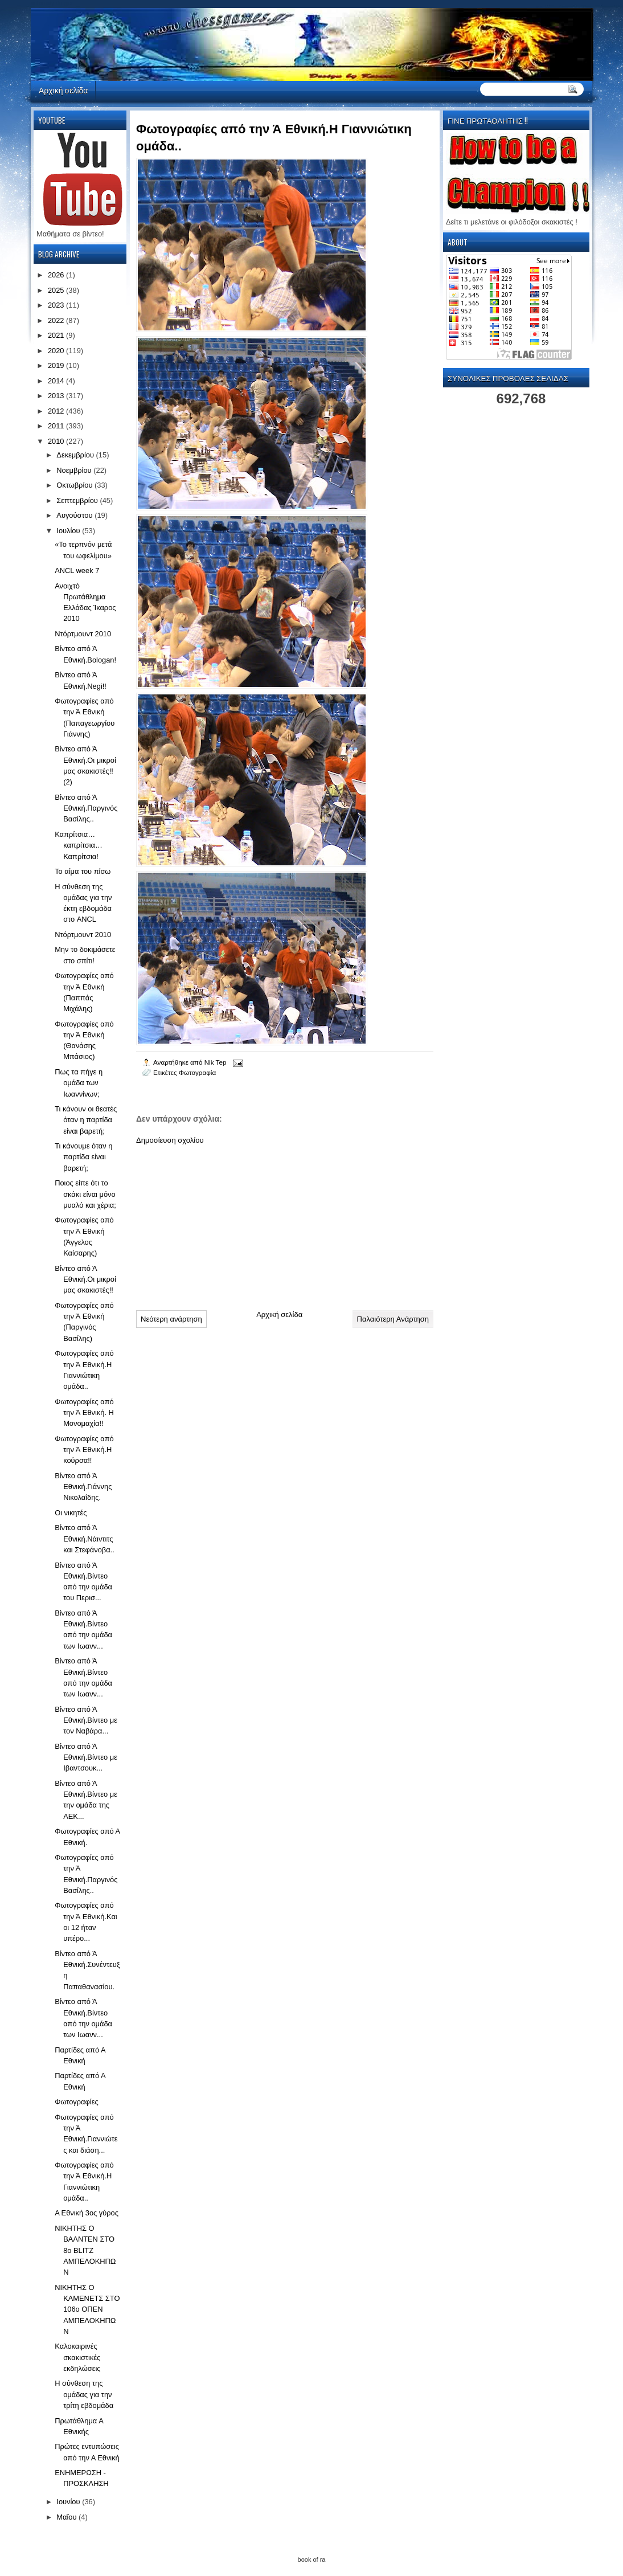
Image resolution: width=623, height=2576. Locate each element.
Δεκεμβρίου (76, 455)
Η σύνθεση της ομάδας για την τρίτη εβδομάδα (84, 2394)
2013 (57, 395)
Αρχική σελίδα (63, 90)
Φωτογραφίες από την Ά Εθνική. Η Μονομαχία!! (84, 1412)
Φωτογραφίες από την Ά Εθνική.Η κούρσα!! (84, 1449)
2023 (57, 305)
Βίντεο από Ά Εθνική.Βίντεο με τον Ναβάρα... (86, 1720)
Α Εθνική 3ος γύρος (86, 2213)
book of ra (312, 2559)
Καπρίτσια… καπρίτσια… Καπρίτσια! (79, 845)
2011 (57, 426)
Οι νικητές (71, 1512)
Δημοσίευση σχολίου (170, 1140)
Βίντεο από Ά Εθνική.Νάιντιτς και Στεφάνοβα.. (84, 1538)
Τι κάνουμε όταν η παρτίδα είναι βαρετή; (83, 1157)
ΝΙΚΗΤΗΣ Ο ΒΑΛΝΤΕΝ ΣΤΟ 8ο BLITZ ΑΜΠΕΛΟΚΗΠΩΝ (85, 2250)
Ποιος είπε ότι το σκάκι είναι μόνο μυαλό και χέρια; (85, 1194)
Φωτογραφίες (76, 2101)
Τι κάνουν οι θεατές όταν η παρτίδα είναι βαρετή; (86, 1120)
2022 (57, 320)
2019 (57, 365)
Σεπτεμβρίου (78, 500)
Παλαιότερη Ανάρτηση (393, 1319)
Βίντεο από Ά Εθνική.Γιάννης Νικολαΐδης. (83, 1486)
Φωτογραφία (197, 1072)
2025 (57, 290)
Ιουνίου (69, 2501)
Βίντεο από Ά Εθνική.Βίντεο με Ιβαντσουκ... (86, 1757)
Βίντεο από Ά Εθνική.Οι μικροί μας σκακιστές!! (85, 1279)
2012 (57, 411)
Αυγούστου (75, 515)
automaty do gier (52, 3)
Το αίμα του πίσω (82, 871)
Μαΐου (67, 2517)
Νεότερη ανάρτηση (171, 1319)
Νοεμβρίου (74, 470)
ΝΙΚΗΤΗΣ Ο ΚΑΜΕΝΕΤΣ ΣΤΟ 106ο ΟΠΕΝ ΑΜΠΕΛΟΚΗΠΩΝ (87, 2309)
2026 (57, 275)
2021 (57, 335)
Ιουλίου (69, 530)
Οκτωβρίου (75, 485)
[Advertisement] (221, 1223)
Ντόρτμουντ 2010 (83, 633)
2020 (57, 350)
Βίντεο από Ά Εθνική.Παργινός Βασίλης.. (86, 808)
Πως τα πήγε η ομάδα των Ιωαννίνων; (79, 1083)
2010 (57, 441)
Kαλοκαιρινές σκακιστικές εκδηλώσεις (77, 2357)
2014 (57, 381)
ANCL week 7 (77, 570)
